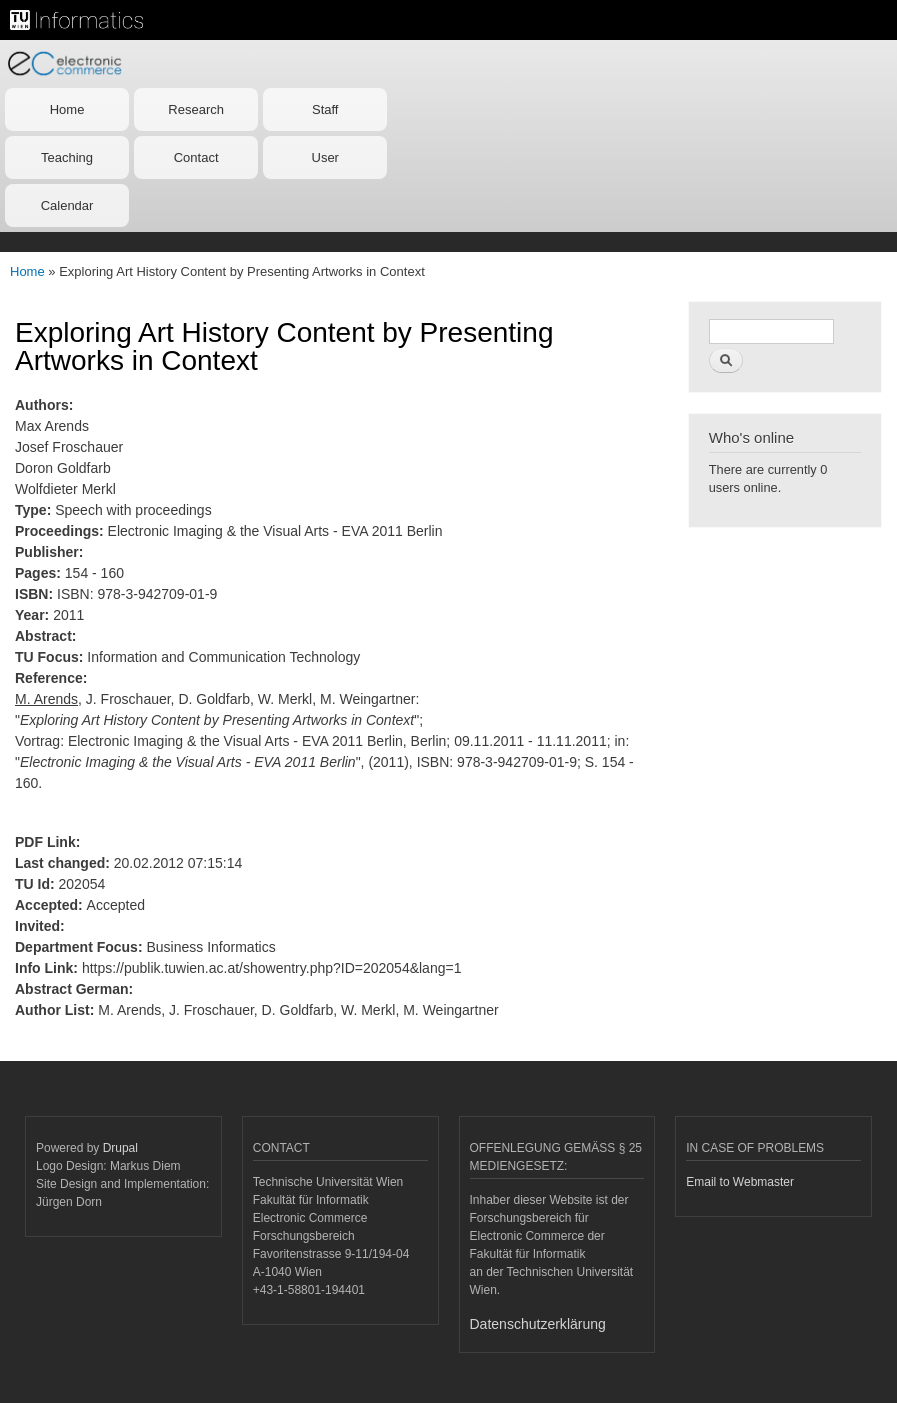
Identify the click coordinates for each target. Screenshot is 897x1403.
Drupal (120, 1148)
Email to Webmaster (740, 1182)
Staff (325, 109)
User (325, 157)
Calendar (67, 205)
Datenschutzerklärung (538, 1324)
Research (196, 109)
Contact (196, 157)
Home (67, 109)
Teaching (67, 157)
